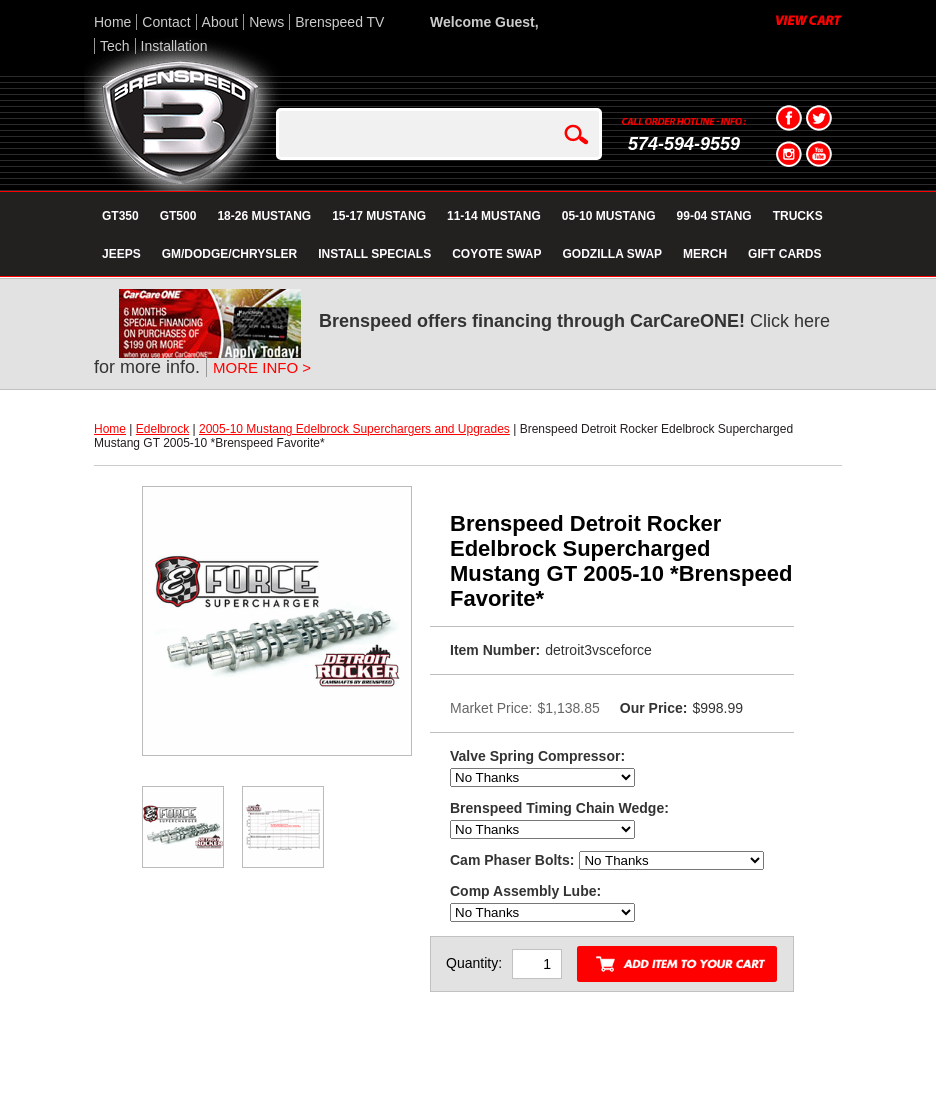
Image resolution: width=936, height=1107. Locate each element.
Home (112, 22)
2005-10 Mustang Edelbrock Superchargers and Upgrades (354, 429)
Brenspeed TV (339, 22)
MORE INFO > (262, 367)
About (220, 22)
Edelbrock (162, 429)
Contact (166, 22)
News (266, 22)
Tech (115, 46)
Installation (174, 46)
